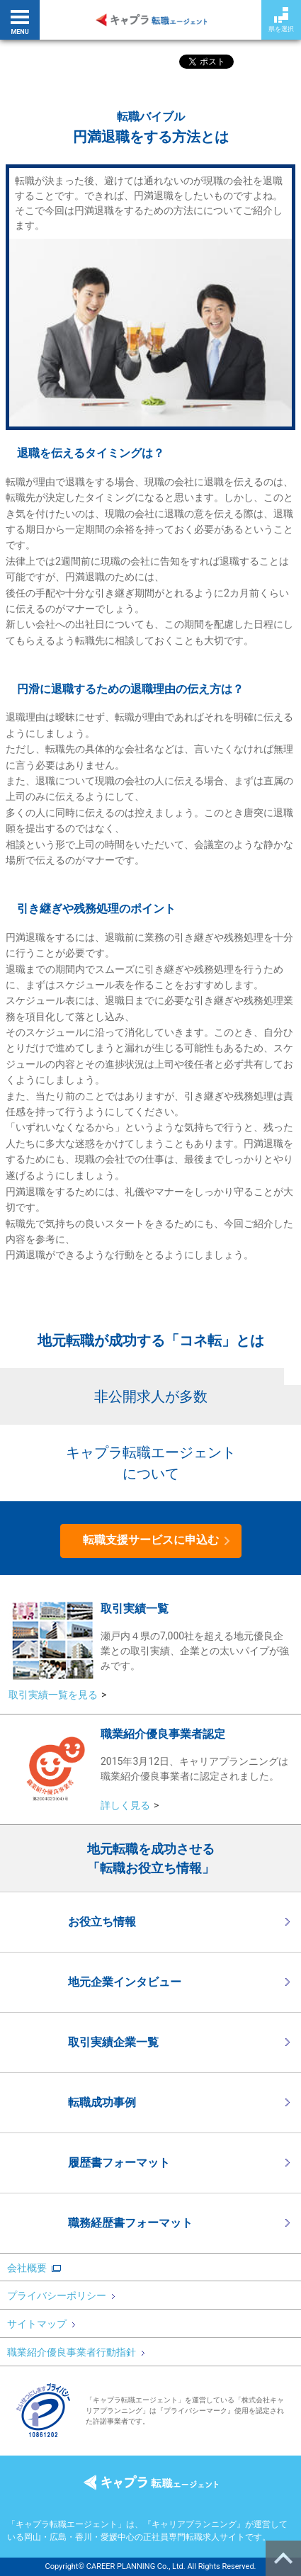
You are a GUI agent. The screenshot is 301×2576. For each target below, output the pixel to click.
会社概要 (27, 2267)
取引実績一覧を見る (53, 1694)
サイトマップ (41, 2323)
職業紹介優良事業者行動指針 (75, 2352)
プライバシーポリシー (61, 2295)
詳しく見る (125, 1805)
